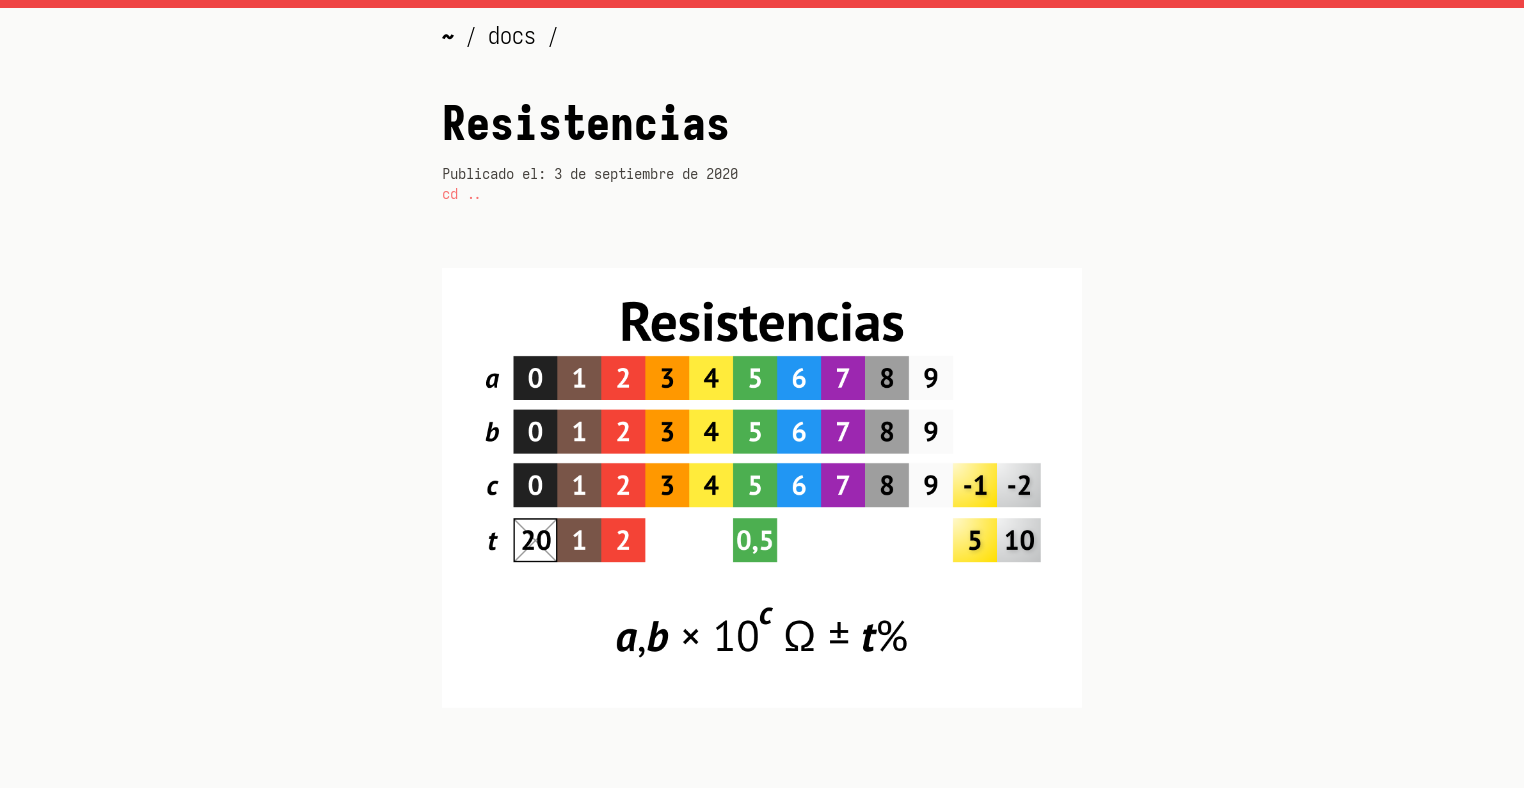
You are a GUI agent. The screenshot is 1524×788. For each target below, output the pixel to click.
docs (518, 36)
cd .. (462, 194)
